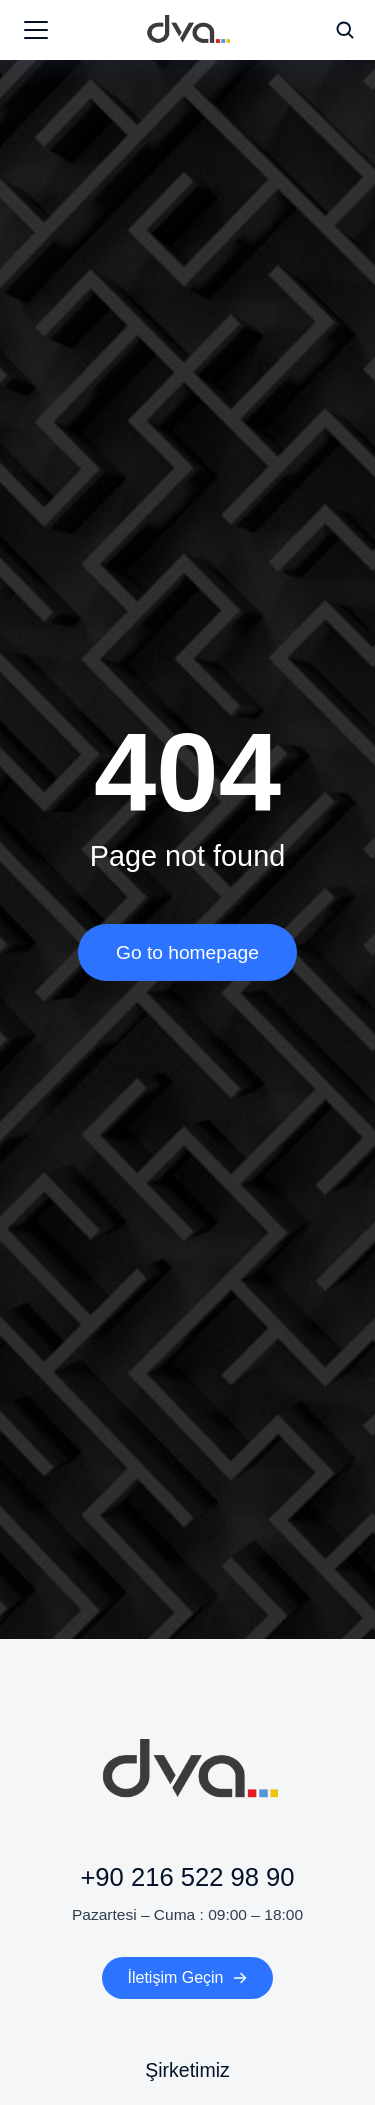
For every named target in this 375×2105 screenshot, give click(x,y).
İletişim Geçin (187, 1977)
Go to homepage (187, 952)
